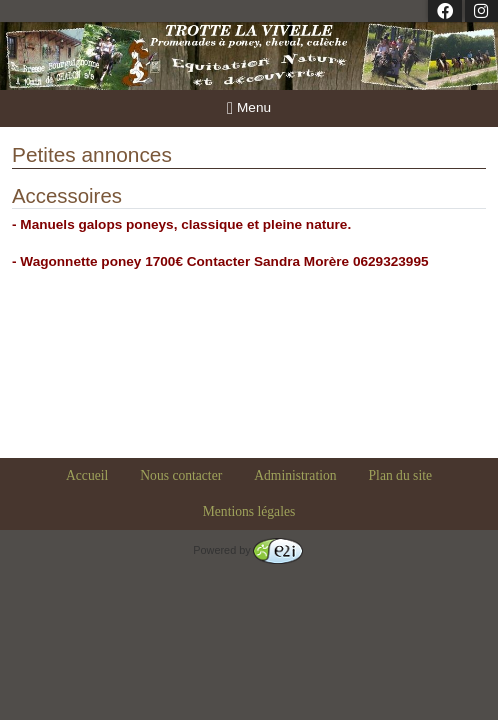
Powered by (247, 550)
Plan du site (400, 475)
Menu (249, 108)
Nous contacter (181, 475)
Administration (295, 475)
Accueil (87, 475)
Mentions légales (249, 511)
